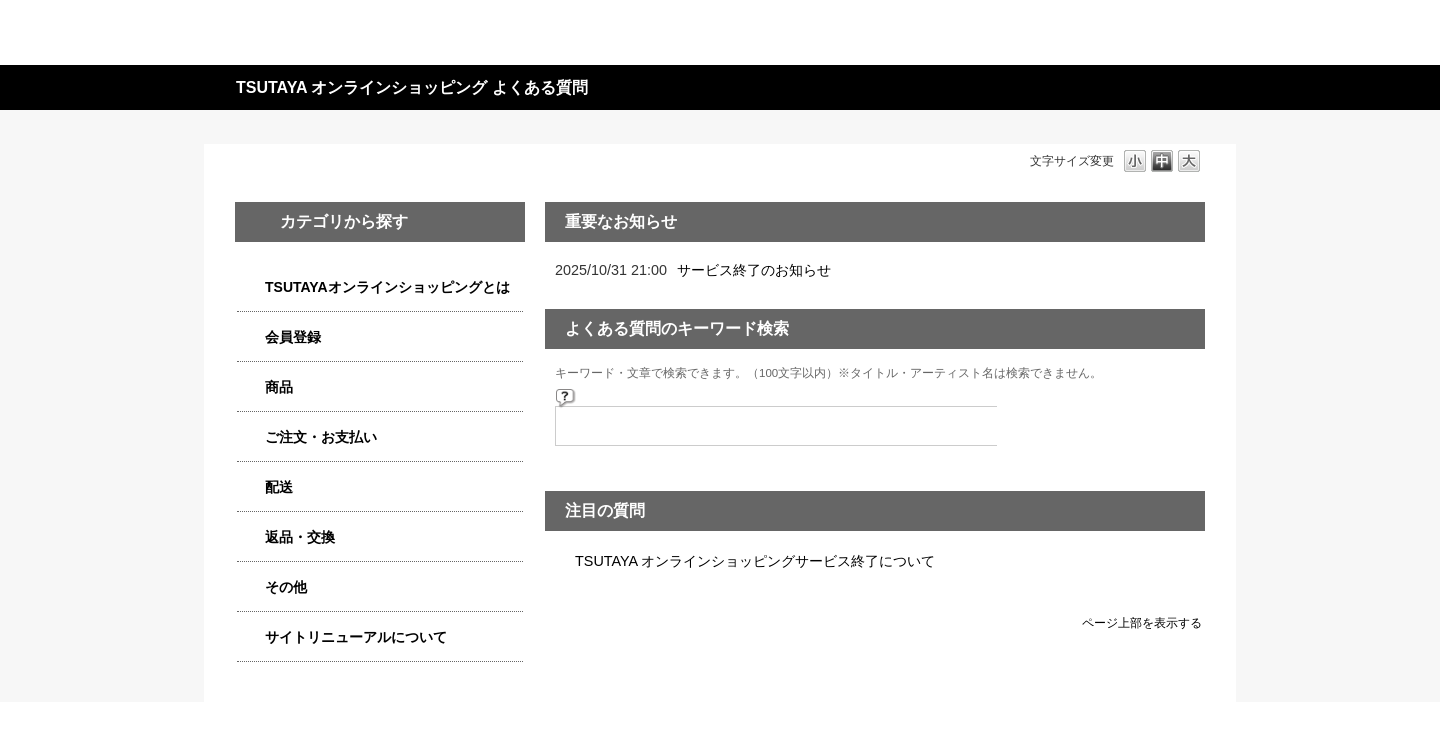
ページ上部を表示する (1142, 622)
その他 (286, 587)
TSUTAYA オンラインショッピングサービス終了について (755, 561)
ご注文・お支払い (321, 437)
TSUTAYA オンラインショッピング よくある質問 (412, 87)
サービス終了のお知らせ (754, 270)
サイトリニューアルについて (356, 637)
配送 (279, 487)
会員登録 (293, 337)
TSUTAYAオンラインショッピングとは (387, 287)
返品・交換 (300, 537)
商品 (279, 387)
